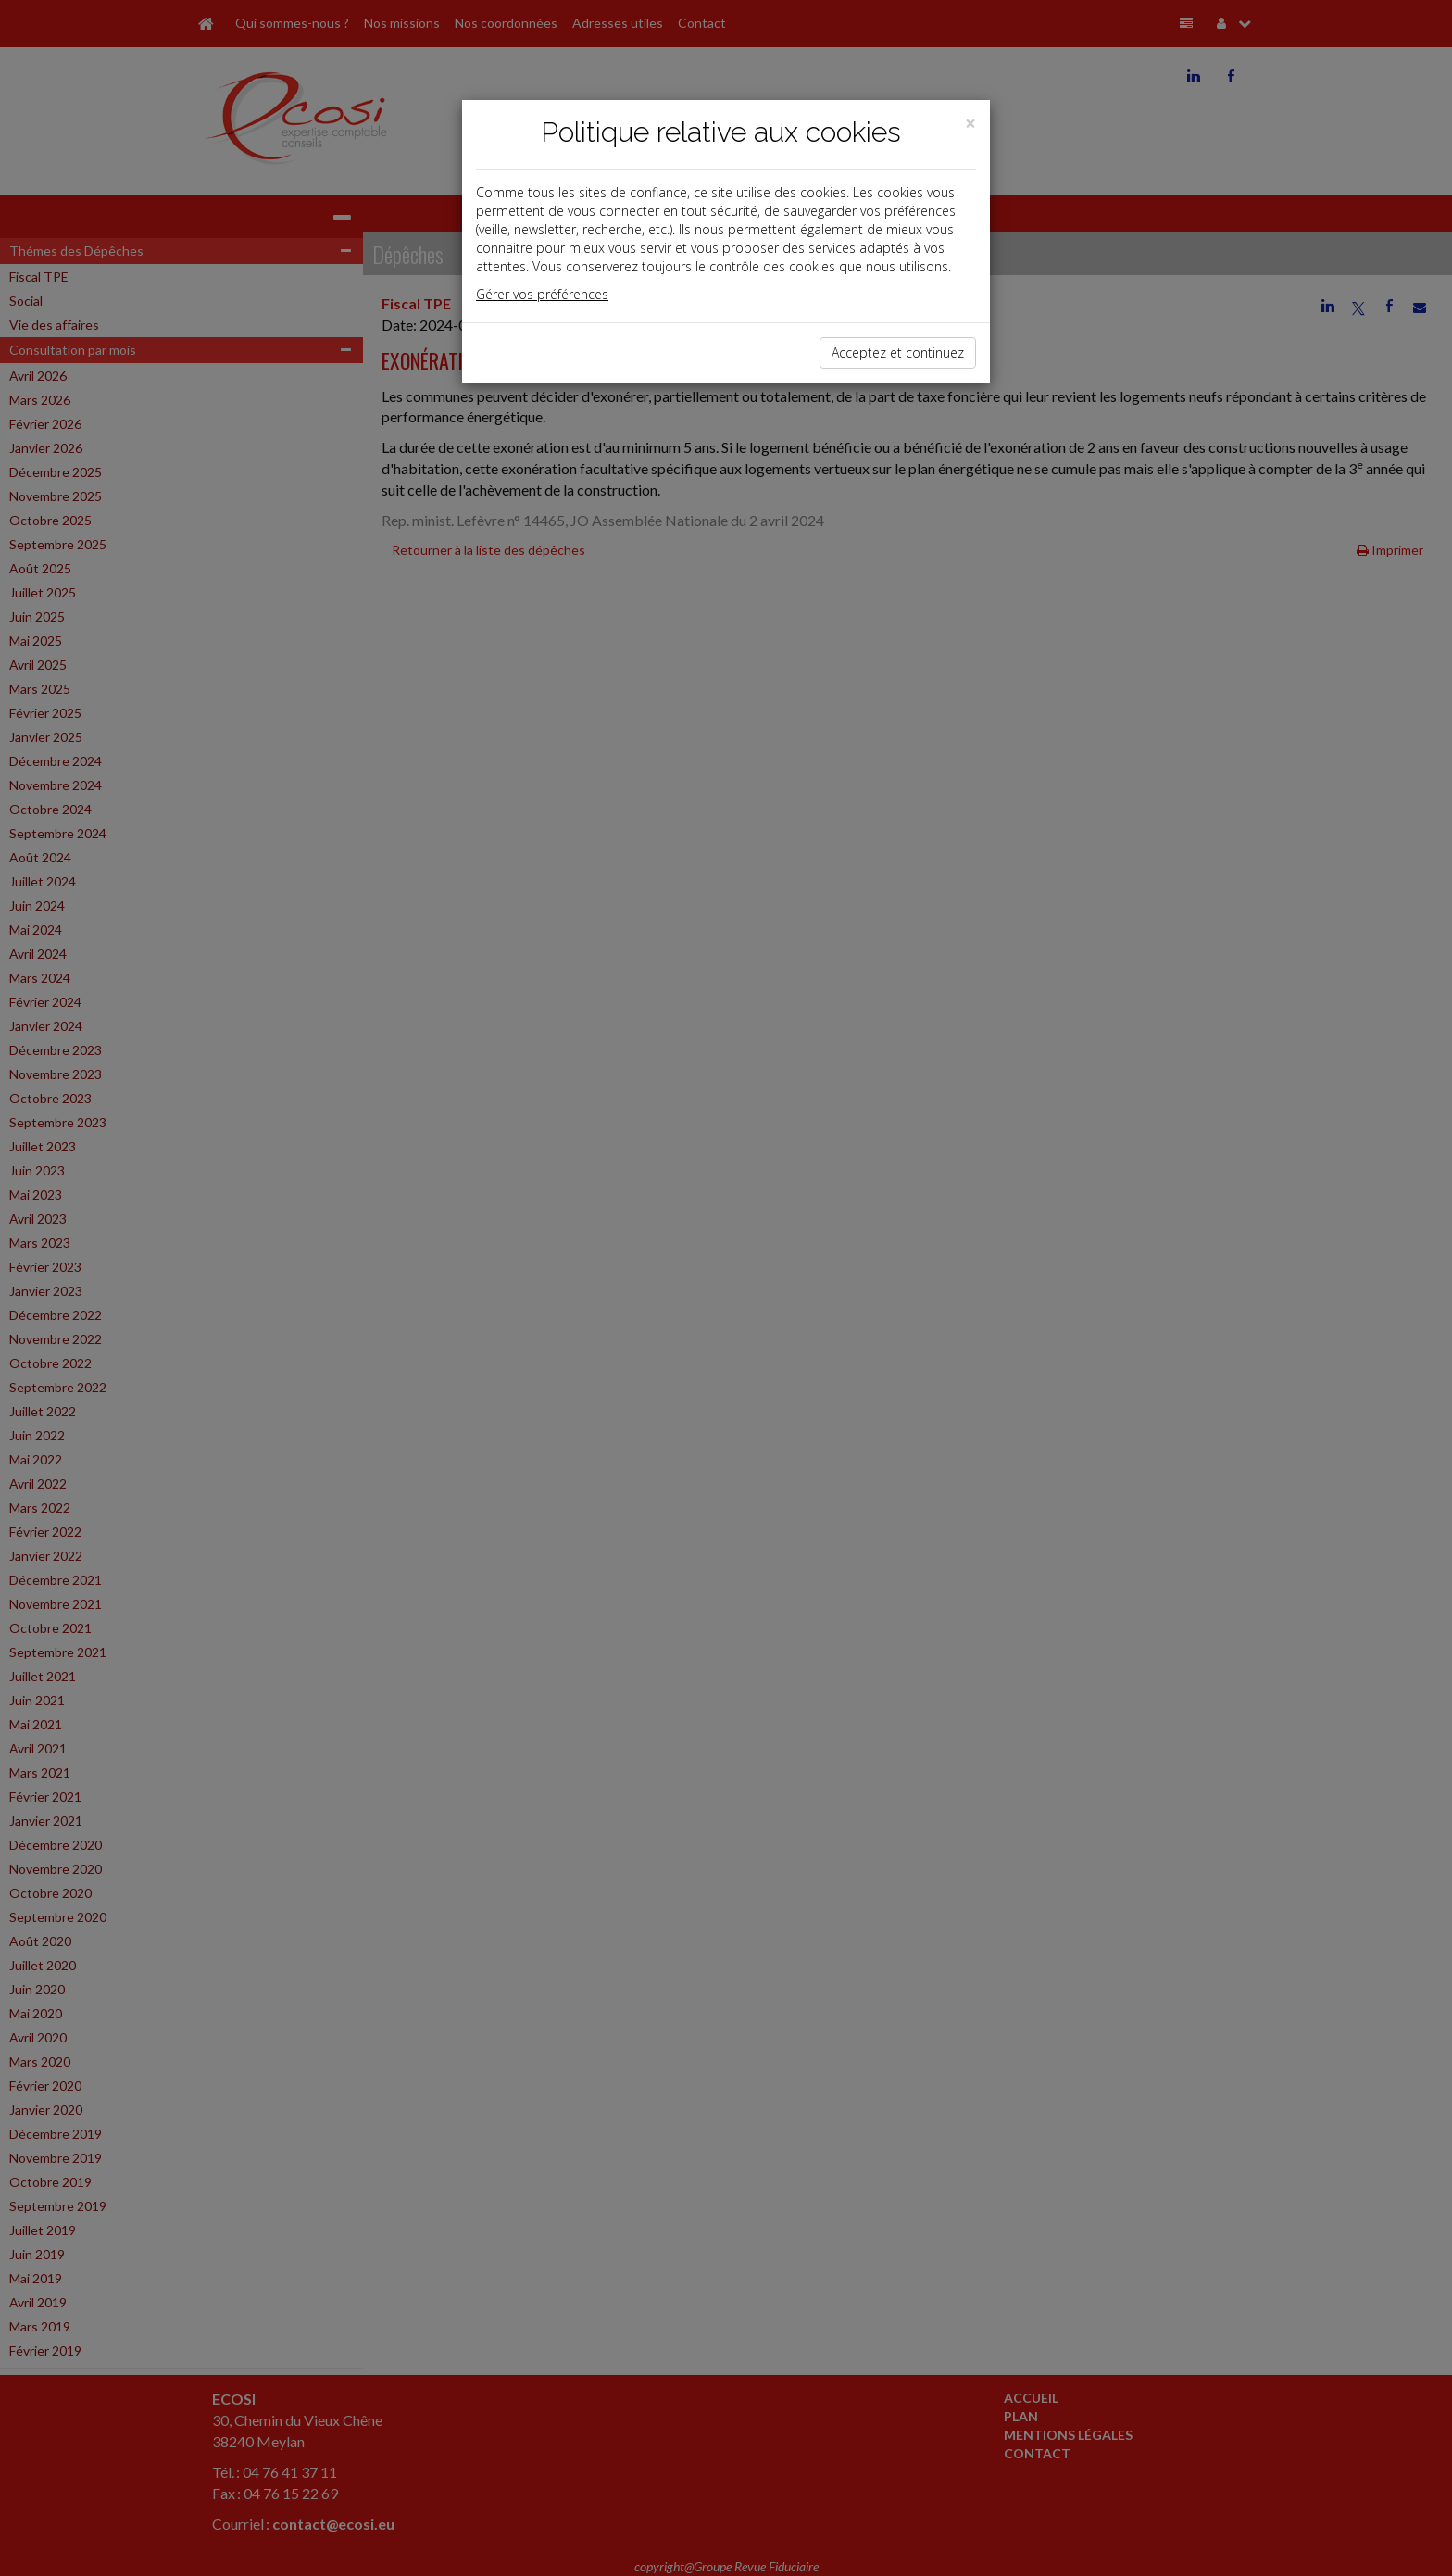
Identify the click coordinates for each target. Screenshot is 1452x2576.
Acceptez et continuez (898, 352)
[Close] (970, 123)
